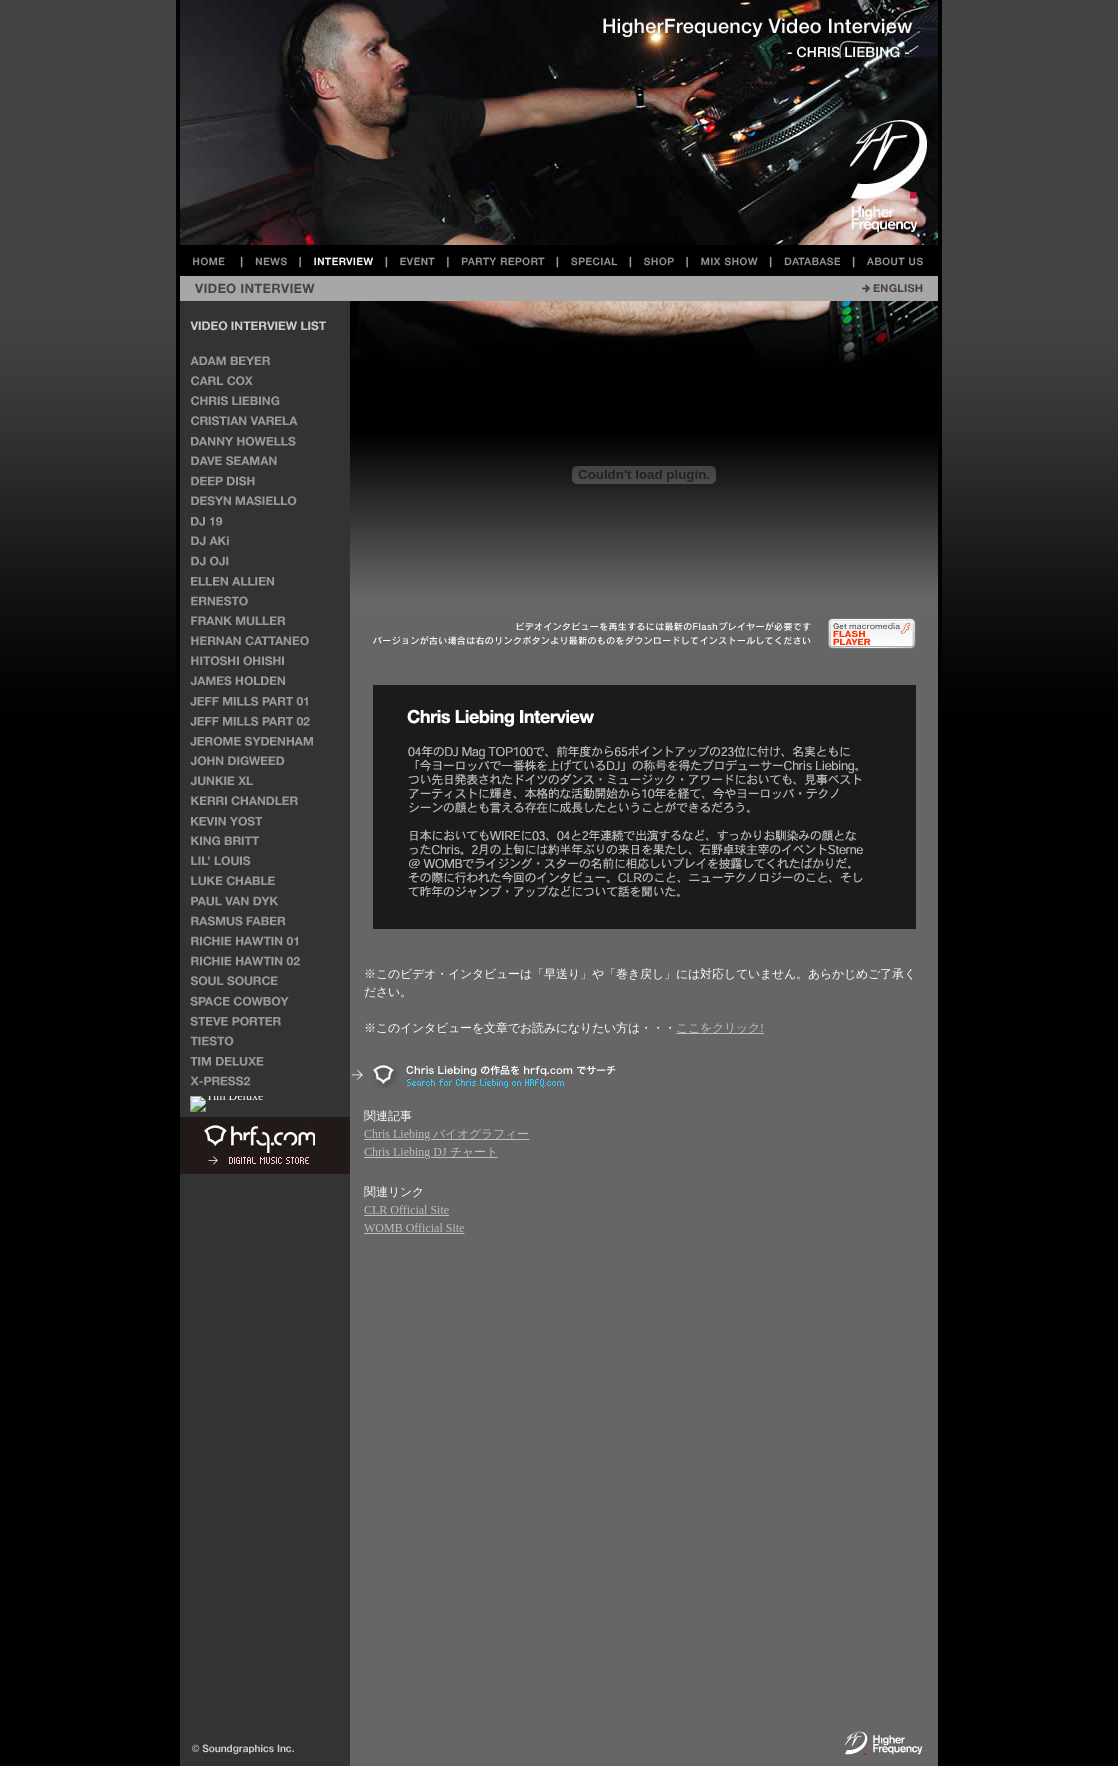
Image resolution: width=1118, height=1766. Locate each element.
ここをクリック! (720, 1028)
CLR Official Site (406, 1210)
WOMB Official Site (414, 1228)
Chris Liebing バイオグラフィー (446, 1134)
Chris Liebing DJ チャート (431, 1152)
